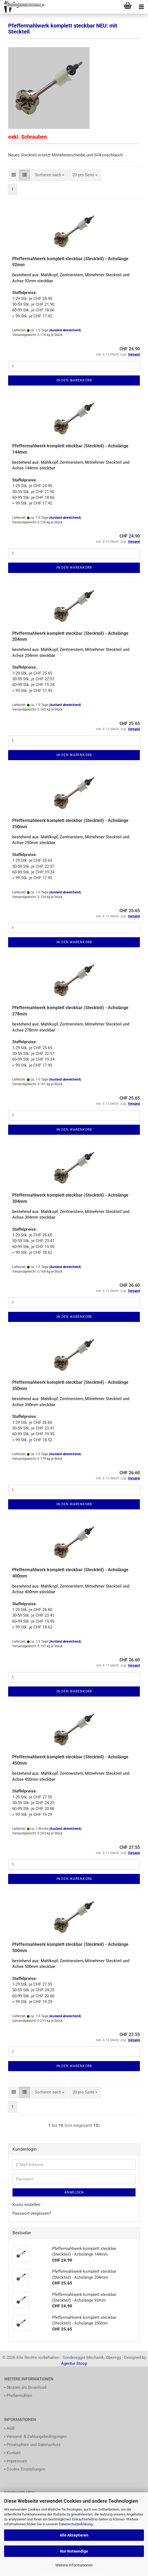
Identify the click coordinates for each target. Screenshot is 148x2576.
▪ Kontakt (12, 2452)
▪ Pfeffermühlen (18, 2395)
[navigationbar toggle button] (141, 7)
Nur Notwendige (74, 2551)
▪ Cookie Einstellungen (24, 2469)
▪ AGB (9, 2428)
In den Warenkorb (74, 380)
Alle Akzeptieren (74, 2535)
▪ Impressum (15, 2461)
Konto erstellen (26, 2204)
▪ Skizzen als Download (25, 2387)
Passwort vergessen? (31, 2213)
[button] (13, 175)
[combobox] (49, 175)
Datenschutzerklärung (76, 2524)
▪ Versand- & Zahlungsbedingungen (35, 2436)
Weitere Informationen (74, 2565)
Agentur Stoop (74, 2363)
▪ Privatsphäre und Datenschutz (32, 2444)
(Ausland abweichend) (65, 330)
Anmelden (74, 2192)
